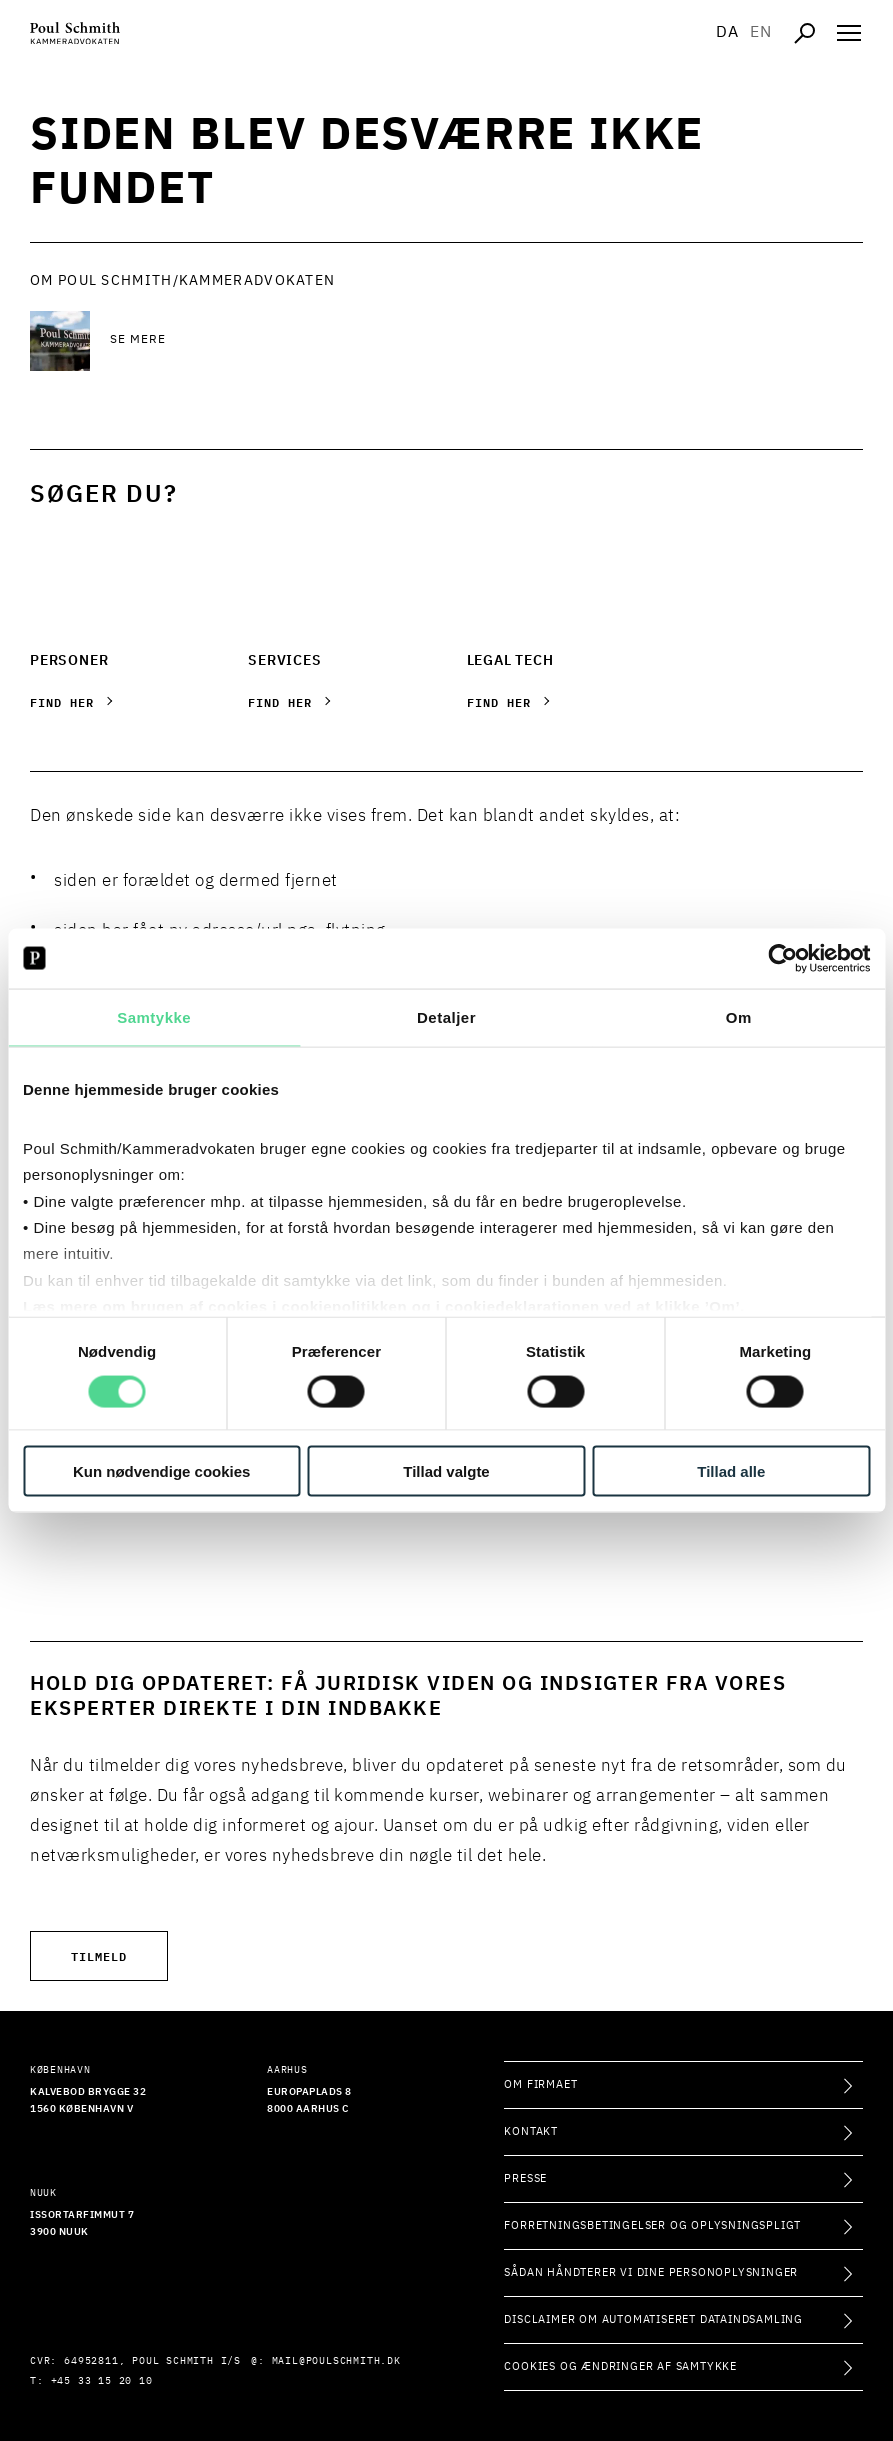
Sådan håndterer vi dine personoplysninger (651, 2272)
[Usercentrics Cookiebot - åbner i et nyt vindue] (782, 958)
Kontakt (531, 2131)
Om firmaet (540, 2084)
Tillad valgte (446, 1471)
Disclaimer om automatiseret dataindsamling (653, 2319)
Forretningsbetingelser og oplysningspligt (652, 2225)
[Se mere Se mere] (270, 341)
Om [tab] (739, 1016)
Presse (525, 2178)
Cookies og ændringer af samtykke (620, 2366)
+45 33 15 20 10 (102, 2381)
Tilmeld (99, 1955)
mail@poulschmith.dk (336, 2361)
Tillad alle (731, 1471)
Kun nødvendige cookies (162, 1471)
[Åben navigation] (849, 33)
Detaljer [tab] (446, 1016)
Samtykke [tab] (154, 1016)
